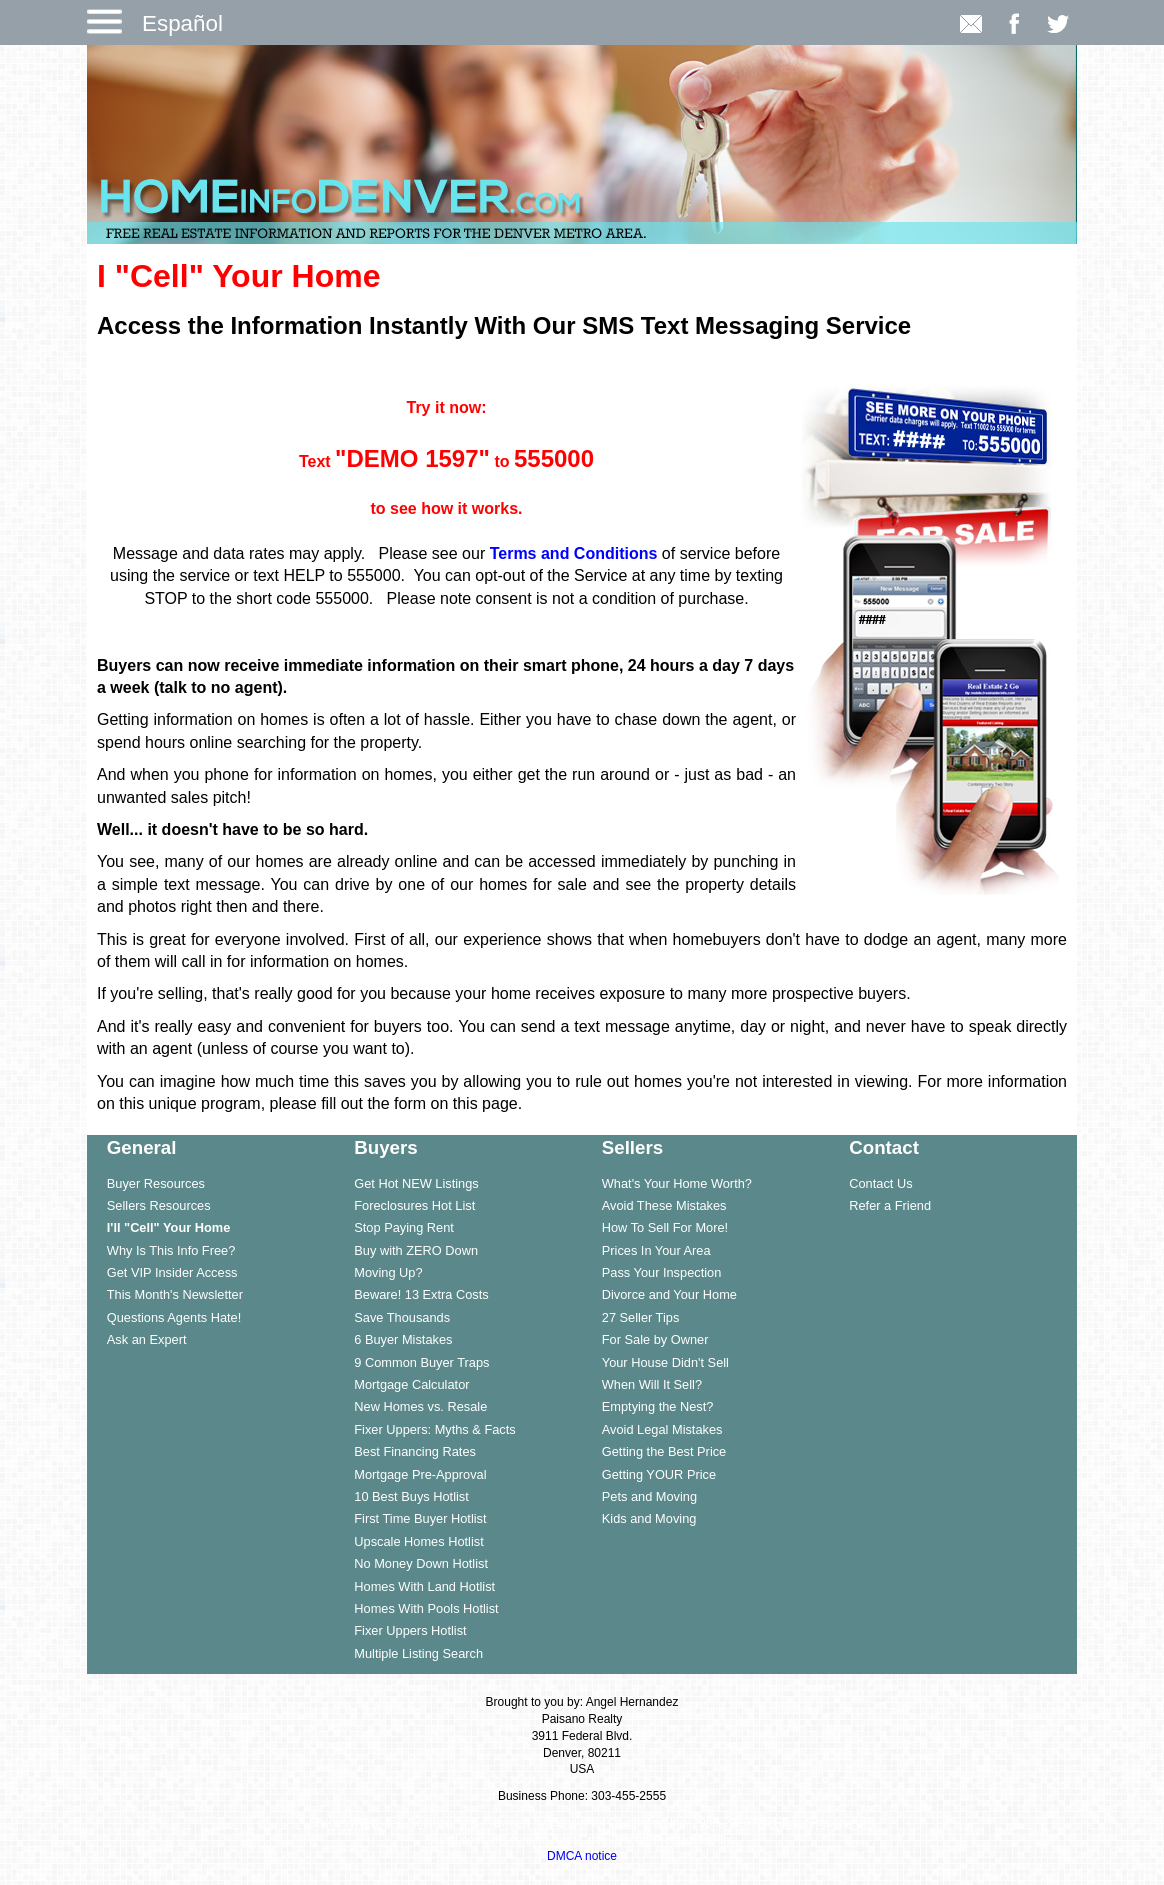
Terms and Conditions (574, 553)
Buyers (385, 1147)
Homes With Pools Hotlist (426, 1608)
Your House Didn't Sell (665, 1362)
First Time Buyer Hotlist (420, 1518)
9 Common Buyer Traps (421, 1362)
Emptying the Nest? (658, 1406)
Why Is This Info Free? (171, 1250)
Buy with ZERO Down (416, 1250)
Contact (884, 1147)
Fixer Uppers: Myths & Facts (434, 1429)
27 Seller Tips (641, 1317)
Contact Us (880, 1183)
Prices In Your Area (656, 1250)
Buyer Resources (156, 1183)
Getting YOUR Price (659, 1474)
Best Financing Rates (415, 1451)
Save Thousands (402, 1317)
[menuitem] (211, 1183)
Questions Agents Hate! (174, 1317)
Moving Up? (388, 1272)
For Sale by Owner (655, 1339)
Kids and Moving (649, 1518)
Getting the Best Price (664, 1451)
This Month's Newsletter (175, 1294)
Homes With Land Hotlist (424, 1586)
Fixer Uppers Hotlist (410, 1630)
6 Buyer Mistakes (403, 1339)
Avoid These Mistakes (664, 1205)
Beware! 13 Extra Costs (421, 1294)
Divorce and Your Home (669, 1294)
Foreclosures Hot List (414, 1205)
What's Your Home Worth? (677, 1183)
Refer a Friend (890, 1205)
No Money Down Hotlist (421, 1563)
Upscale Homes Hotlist (418, 1541)
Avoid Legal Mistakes (662, 1429)
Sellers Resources (159, 1205)
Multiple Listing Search (418, 1653)
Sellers (632, 1147)
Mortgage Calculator (411, 1384)
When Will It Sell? (652, 1384)
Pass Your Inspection (662, 1272)
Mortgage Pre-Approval (420, 1474)
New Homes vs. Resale (420, 1406)
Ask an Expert (147, 1339)
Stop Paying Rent (404, 1227)
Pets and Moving (649, 1496)
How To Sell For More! (665, 1227)
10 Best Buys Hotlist (411, 1496)
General (142, 1147)
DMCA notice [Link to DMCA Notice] (582, 1856)
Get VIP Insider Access (172, 1272)
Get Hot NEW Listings (416, 1183)
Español (182, 23)
